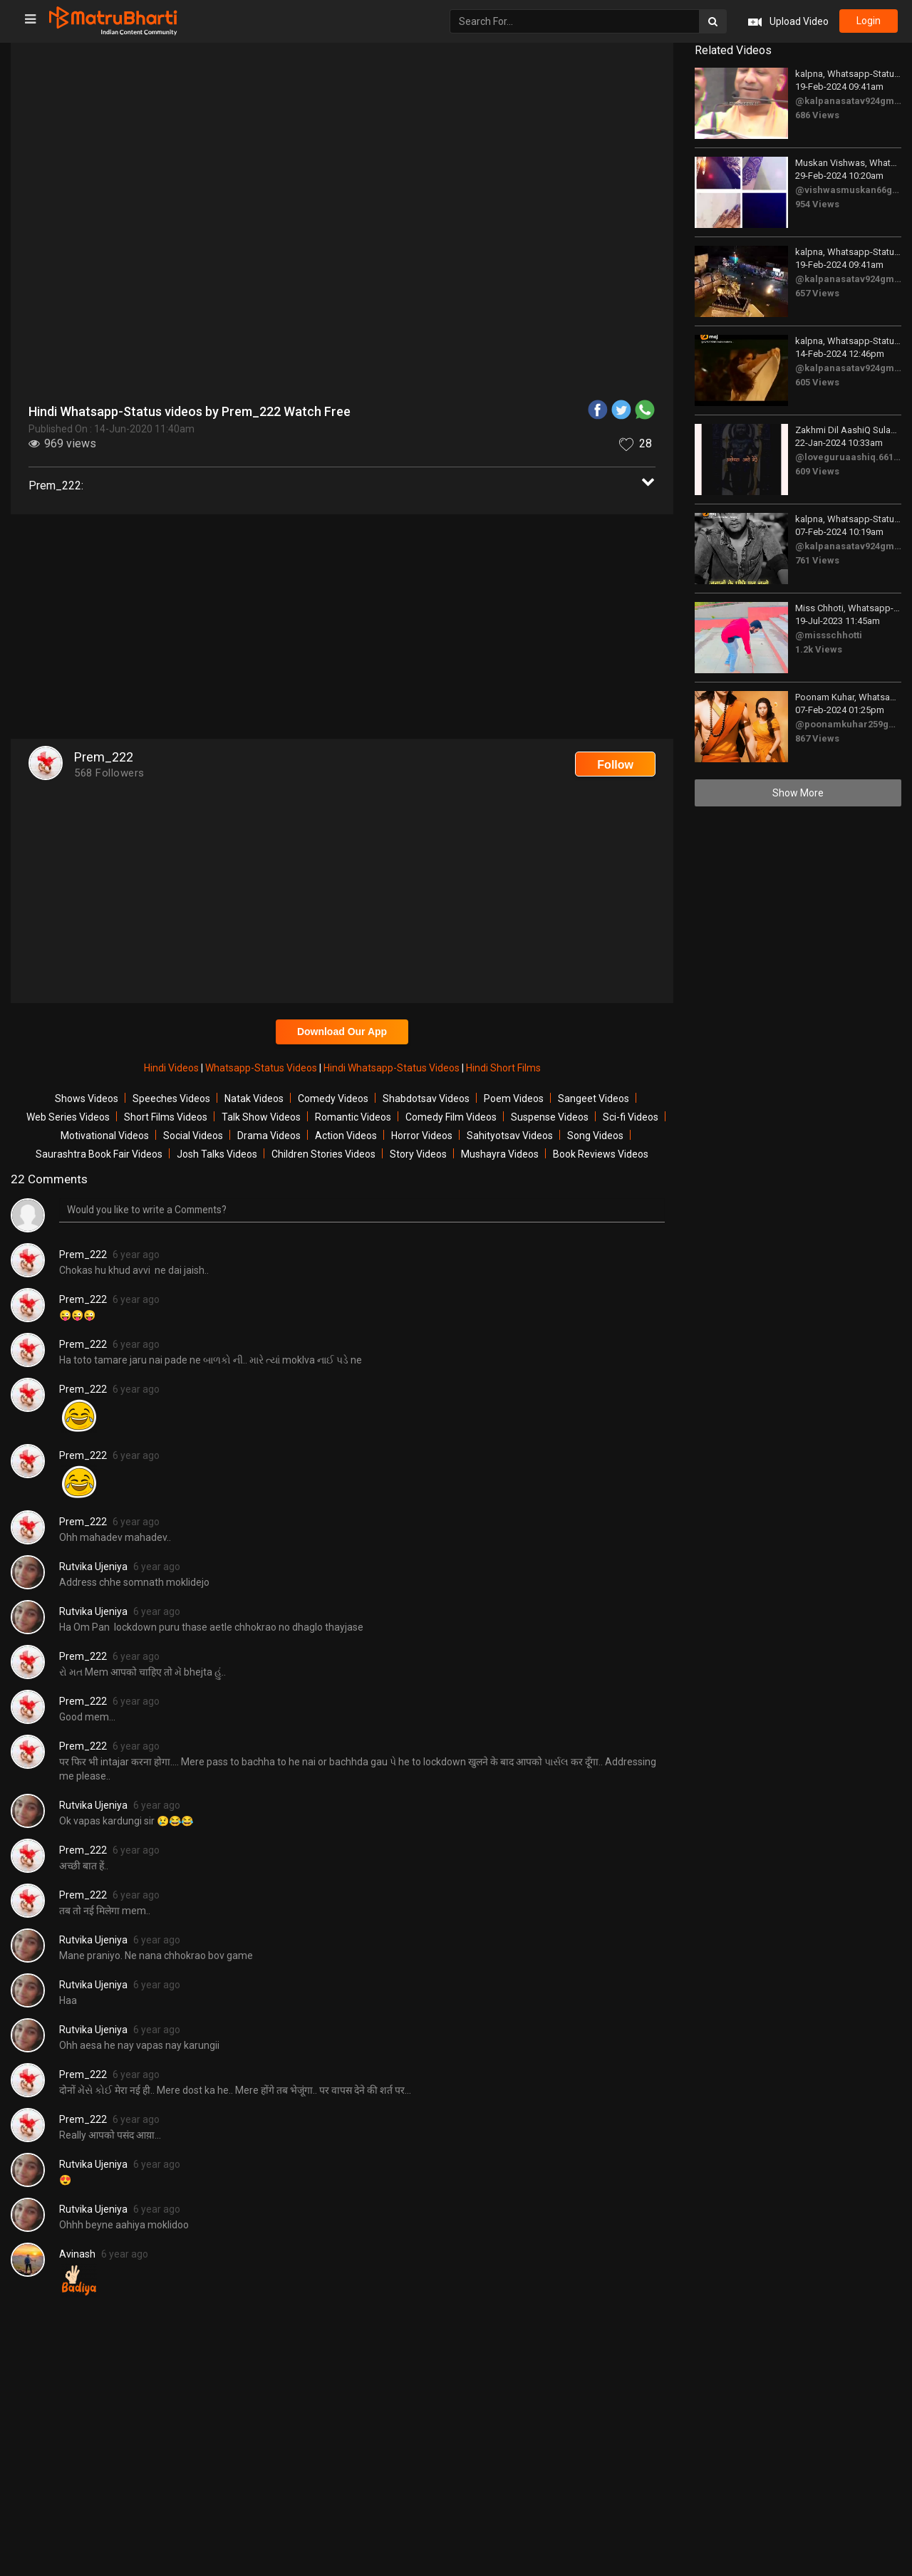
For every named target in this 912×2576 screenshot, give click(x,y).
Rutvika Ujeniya (93, 1566)
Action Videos (346, 1135)
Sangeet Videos (593, 1098)
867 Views (817, 738)
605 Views (817, 382)
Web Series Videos (68, 1117)
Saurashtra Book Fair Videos (99, 1154)
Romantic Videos (353, 1117)
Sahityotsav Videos (510, 1135)
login (868, 21)
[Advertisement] (342, 628)
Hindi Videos (172, 1068)
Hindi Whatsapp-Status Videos (392, 1068)
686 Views (817, 115)
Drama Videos (269, 1135)
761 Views (817, 560)
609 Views (817, 471)
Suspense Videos (550, 1117)
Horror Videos (421, 1135)
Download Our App (342, 1031)
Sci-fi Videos (630, 1117)
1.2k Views (818, 649)
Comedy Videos (333, 1098)
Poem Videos (514, 1098)
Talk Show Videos (261, 1117)
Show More (798, 793)
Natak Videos (254, 1098)
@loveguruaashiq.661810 (851, 457)
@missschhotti (828, 635)
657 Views (817, 293)
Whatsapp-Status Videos (262, 1068)
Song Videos (595, 1135)
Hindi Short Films (503, 1068)
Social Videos (193, 1135)
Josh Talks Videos (217, 1154)
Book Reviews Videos (600, 1154)
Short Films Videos (165, 1117)
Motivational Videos (105, 1135)
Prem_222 (83, 1254)
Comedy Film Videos (451, 1117)
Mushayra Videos (500, 1154)
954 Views (817, 204)
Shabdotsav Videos (426, 1098)
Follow (615, 765)
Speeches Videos (171, 1098)
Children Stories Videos (323, 1154)
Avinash (77, 2254)
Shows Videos (86, 1098)
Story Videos (418, 1154)
